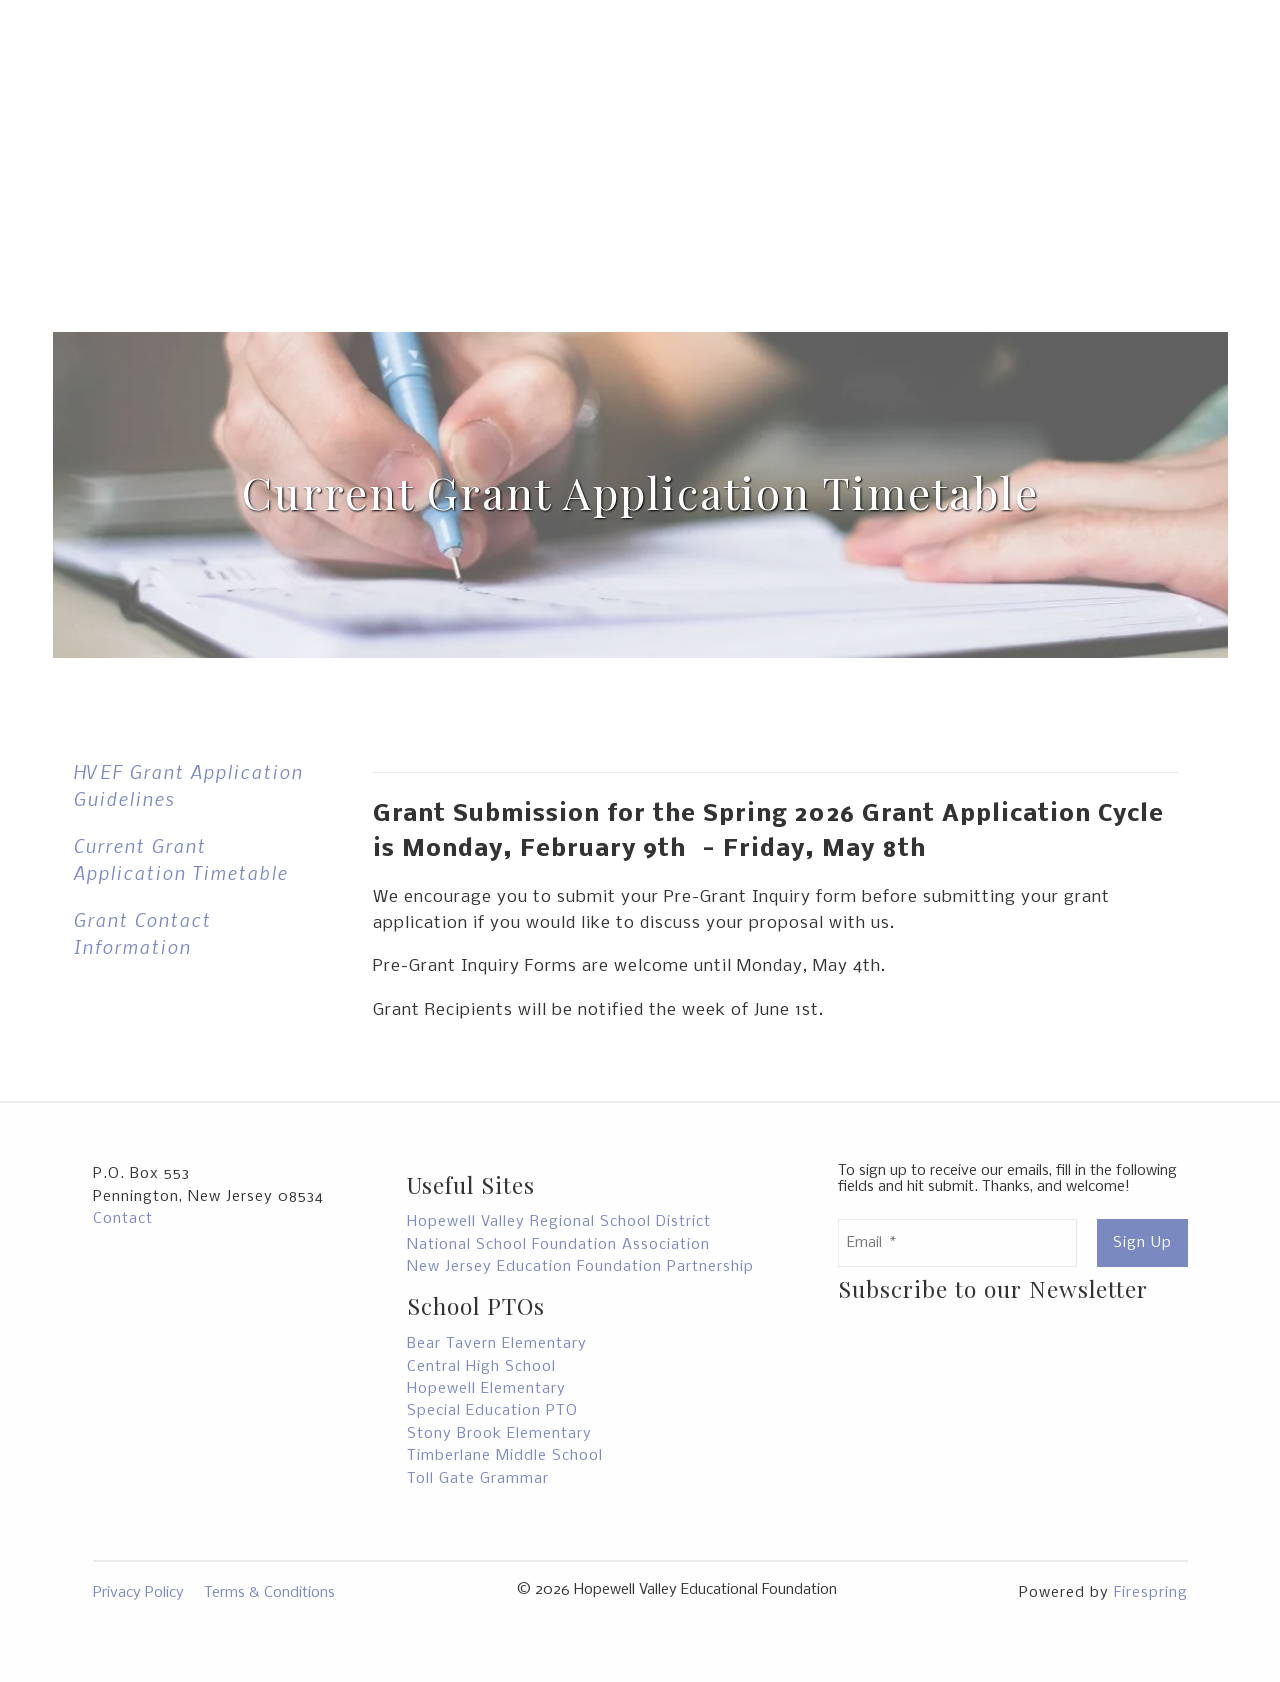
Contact (123, 1219)
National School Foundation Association (558, 1245)
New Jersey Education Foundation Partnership (580, 1267)
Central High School (481, 1367)
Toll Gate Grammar (478, 1479)
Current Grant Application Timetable (180, 859)
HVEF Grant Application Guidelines (188, 785)
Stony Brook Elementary (499, 1434)
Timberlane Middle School (505, 1456)
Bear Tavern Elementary (497, 1344)
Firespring (1151, 1593)
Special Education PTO (492, 1411)
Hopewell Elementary (486, 1389)
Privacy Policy (138, 1593)
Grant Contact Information (142, 933)
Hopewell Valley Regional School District (559, 1222)
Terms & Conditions (269, 1593)
